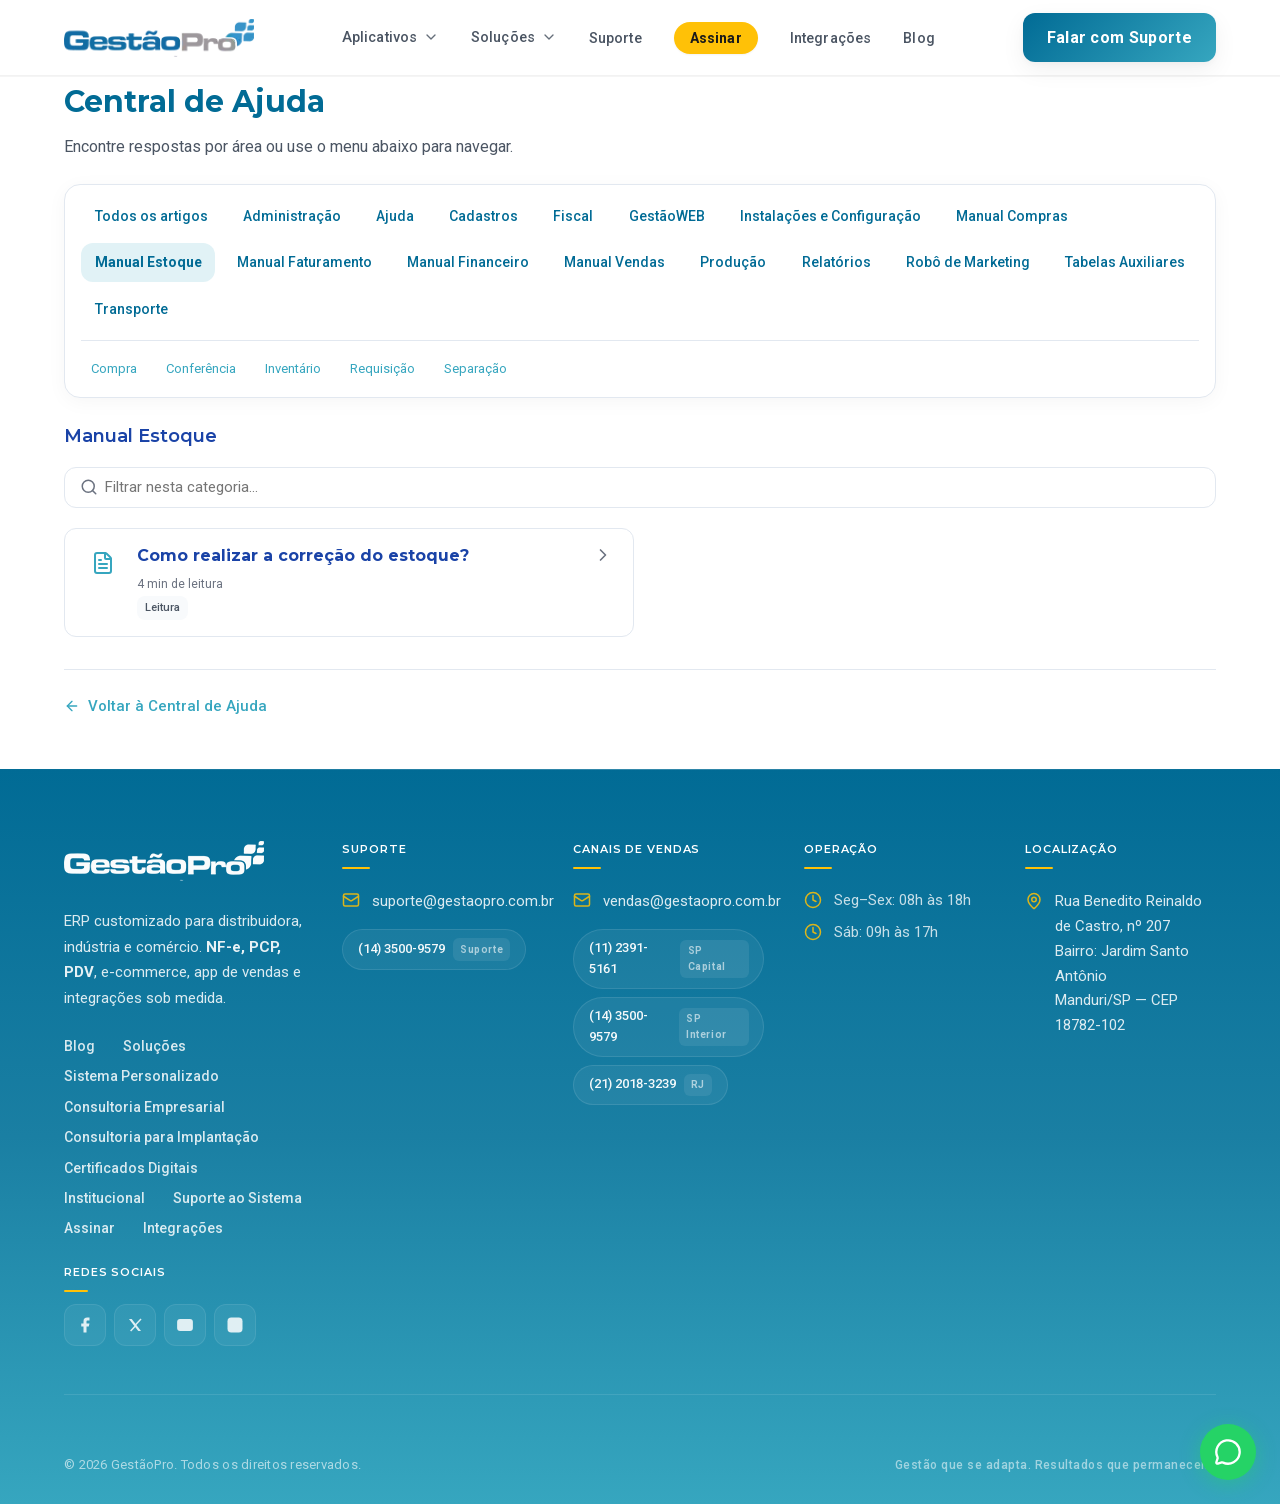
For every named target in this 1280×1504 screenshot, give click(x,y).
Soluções (514, 37)
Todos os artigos (151, 216)
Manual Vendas (614, 262)
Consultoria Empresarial (144, 1107)
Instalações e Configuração (830, 216)
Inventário (293, 368)
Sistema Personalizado (141, 1076)
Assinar (716, 38)
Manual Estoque (148, 262)
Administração (292, 216)
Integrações (831, 38)
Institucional (104, 1198)
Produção (733, 262)
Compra (114, 368)
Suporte (615, 38)
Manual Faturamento (304, 262)
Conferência (201, 368)
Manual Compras (1012, 216)
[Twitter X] (135, 1325)
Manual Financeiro (468, 262)
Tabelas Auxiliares (1125, 262)
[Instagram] (235, 1325)
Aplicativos (390, 37)
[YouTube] (185, 1325)
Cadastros (483, 216)
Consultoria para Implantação (161, 1137)
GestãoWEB (667, 216)
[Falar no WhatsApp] (1228, 1452)
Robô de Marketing (968, 262)
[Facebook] (85, 1325)
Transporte (131, 309)
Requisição (382, 368)
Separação (475, 368)
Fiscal (573, 216)
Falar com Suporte (1119, 37)
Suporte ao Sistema (237, 1198)
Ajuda (395, 216)
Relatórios (836, 262)
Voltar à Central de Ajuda (165, 706)
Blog (919, 38)
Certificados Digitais (131, 1168)
